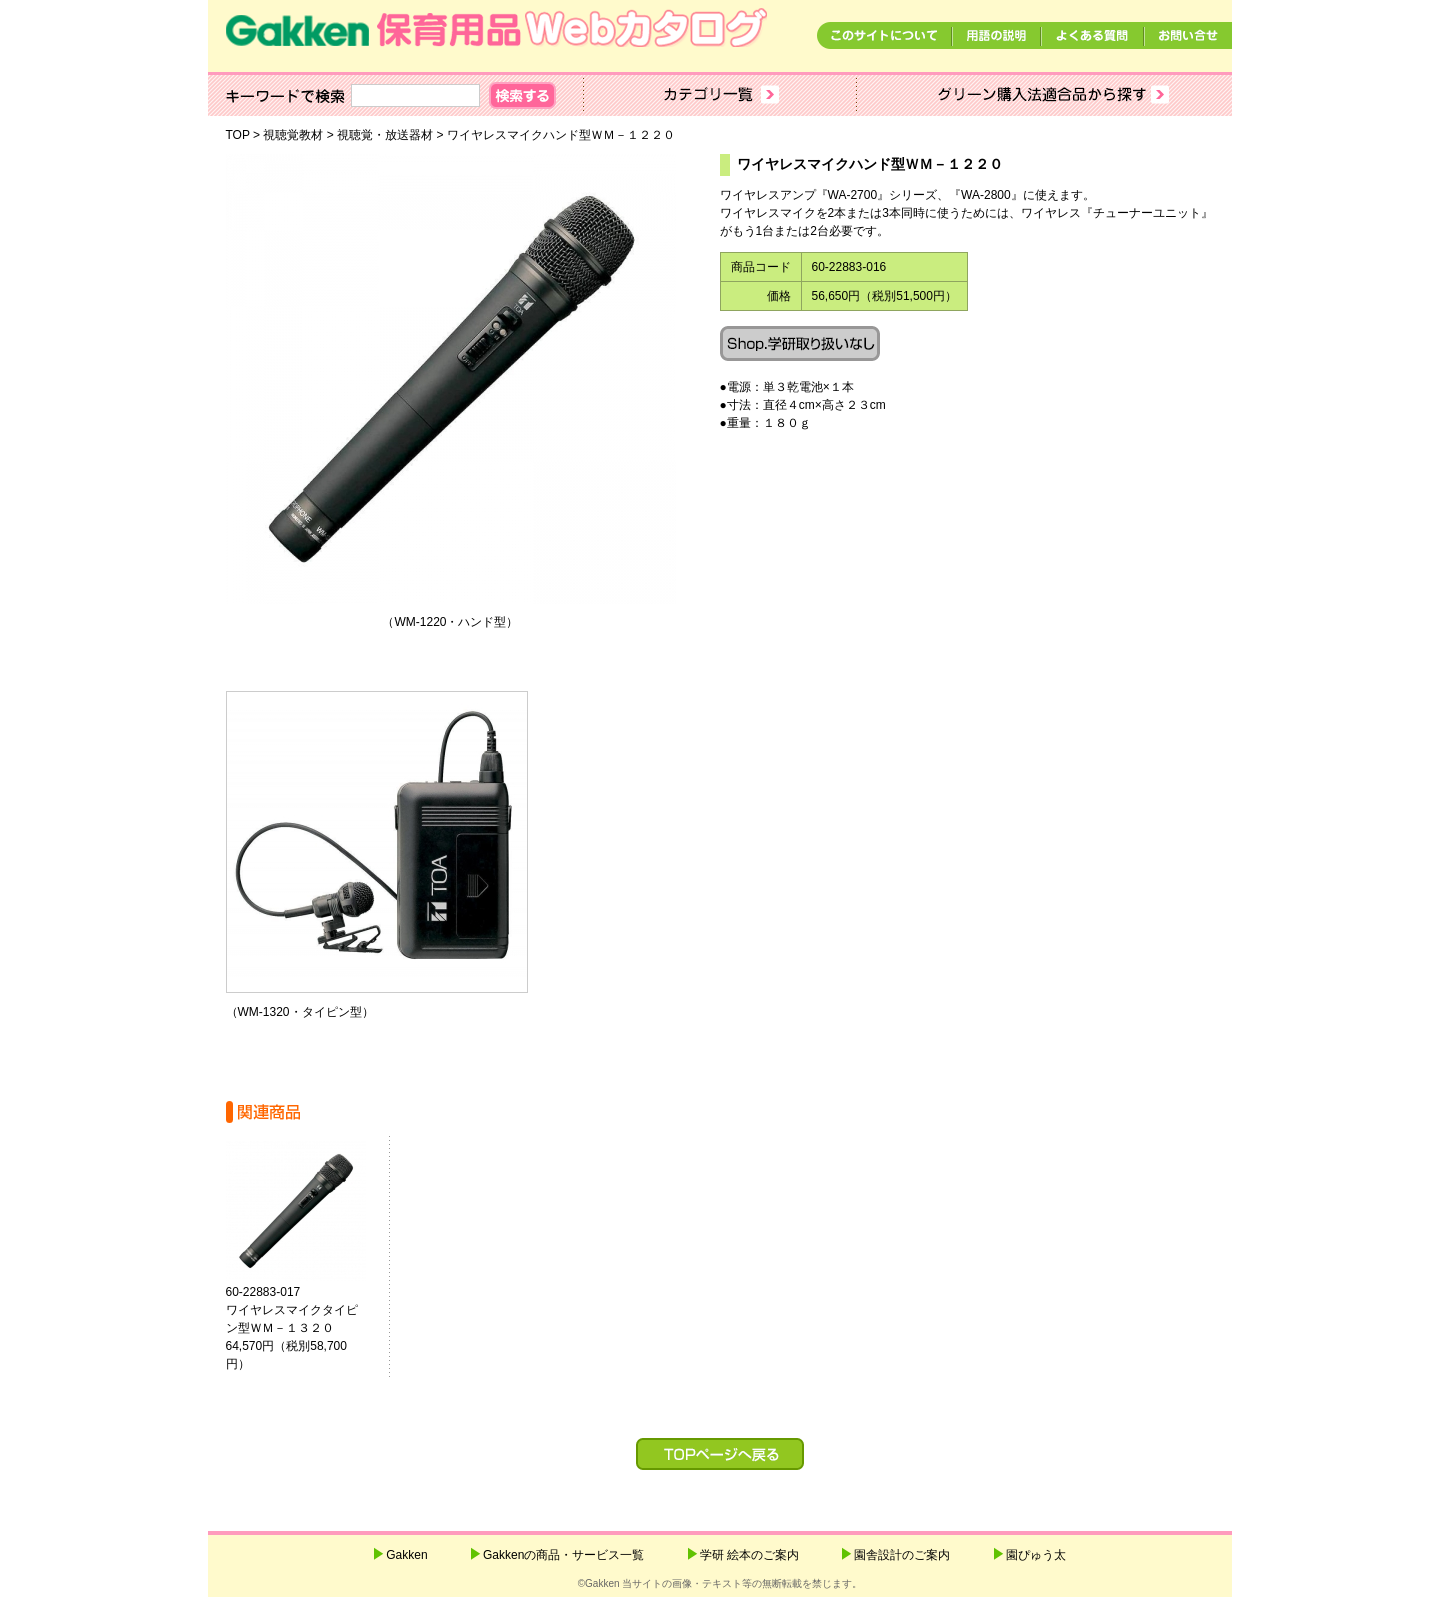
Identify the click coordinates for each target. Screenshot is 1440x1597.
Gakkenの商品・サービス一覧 (563, 1555)
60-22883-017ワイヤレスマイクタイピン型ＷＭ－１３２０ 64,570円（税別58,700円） (304, 1328)
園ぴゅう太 (1036, 1555)
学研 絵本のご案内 (749, 1555)
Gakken (406, 1555)
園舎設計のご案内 (902, 1555)
